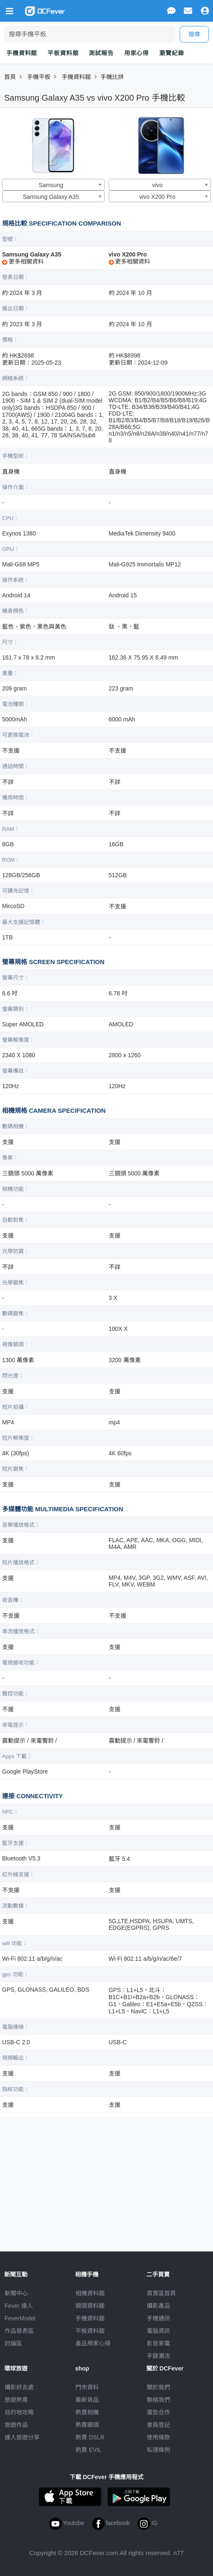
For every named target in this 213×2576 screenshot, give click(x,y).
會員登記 (158, 2424)
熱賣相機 (87, 2412)
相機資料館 (90, 2293)
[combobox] (53, 184)
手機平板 (38, 77)
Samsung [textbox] (50, 185)
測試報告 (101, 53)
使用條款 (158, 2437)
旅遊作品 (16, 2424)
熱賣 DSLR (89, 2437)
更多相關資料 (23, 261)
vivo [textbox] (157, 185)
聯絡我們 (158, 2399)
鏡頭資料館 (90, 2305)
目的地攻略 (19, 2412)
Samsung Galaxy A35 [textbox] (51, 196)
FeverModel (20, 2318)
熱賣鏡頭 (87, 2424)
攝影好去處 (19, 2387)
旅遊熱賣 (16, 2399)
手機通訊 (158, 2318)
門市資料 (87, 2387)
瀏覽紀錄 (171, 53)
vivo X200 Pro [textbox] (157, 196)
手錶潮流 (158, 2356)
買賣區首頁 (161, 2293)
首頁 (10, 77)
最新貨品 (87, 2399)
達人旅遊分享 (22, 2437)
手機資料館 (21, 53)
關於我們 (158, 2387)
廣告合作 (158, 2412)
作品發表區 (19, 2330)
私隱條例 (158, 2450)
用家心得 (136, 53)
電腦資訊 (158, 2330)
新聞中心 (16, 2293)
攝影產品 (158, 2305)
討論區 (13, 2343)
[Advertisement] (106, 2181)
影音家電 (158, 2343)
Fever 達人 (19, 2305)
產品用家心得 (92, 2343)
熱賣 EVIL (88, 2450)
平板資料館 (63, 53)
